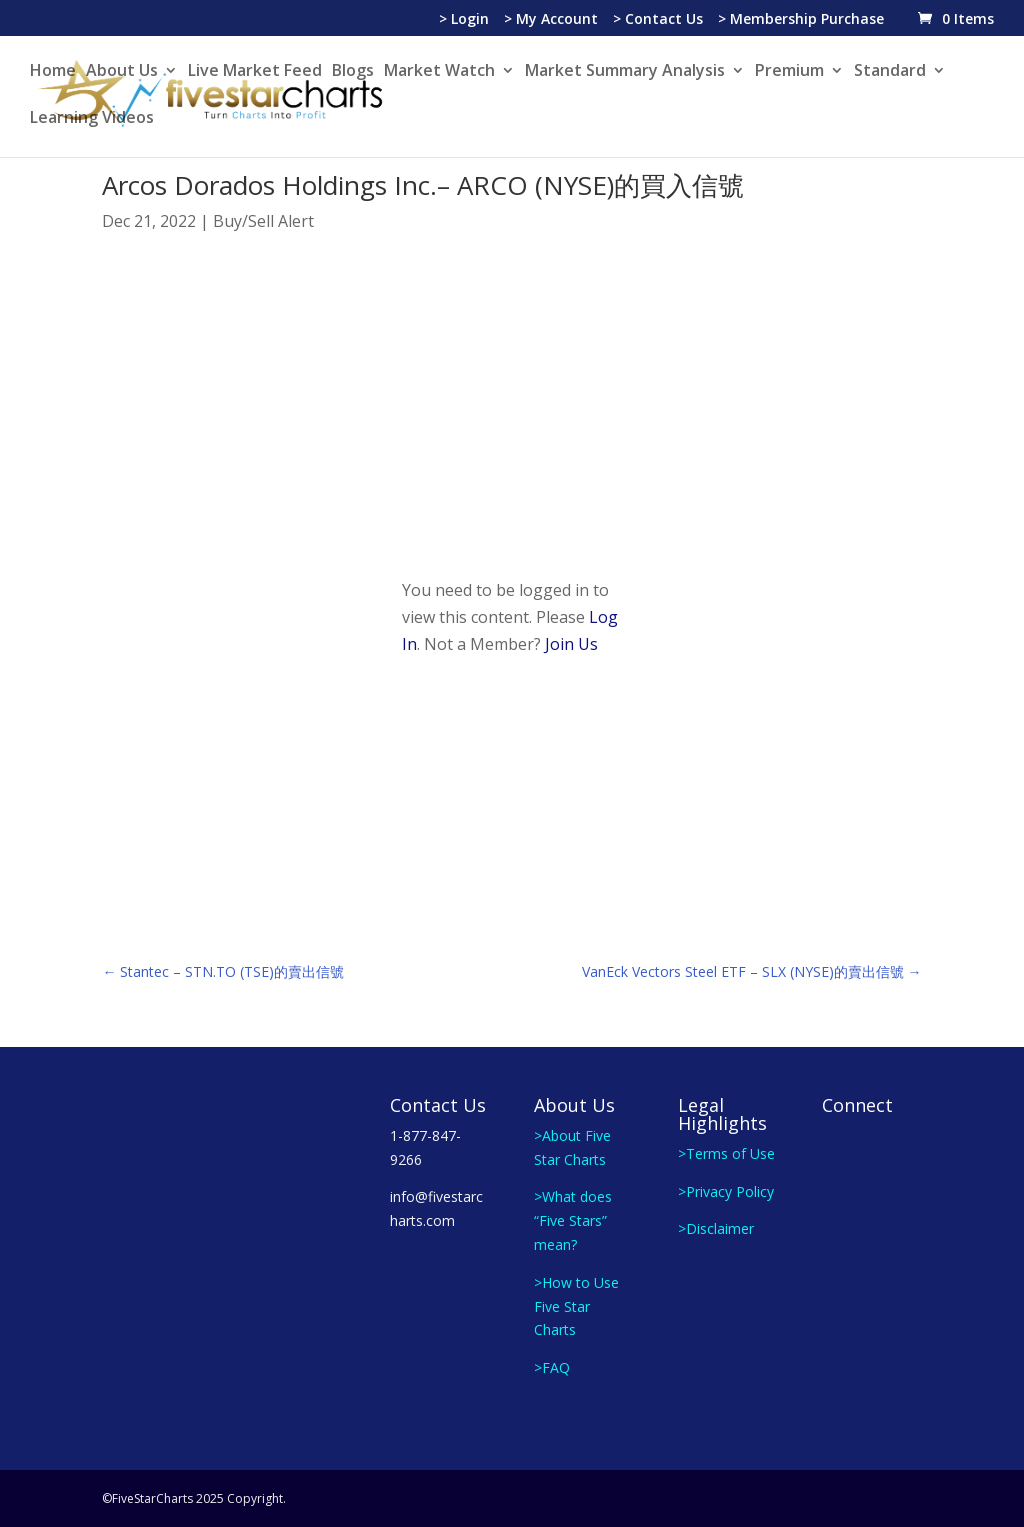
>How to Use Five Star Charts (576, 1306)
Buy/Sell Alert (263, 221)
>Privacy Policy (726, 1191)
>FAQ (552, 1367)
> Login (464, 20)
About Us (122, 72)
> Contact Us (658, 20)
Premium (789, 72)
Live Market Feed (255, 72)
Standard (890, 72)
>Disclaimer (716, 1228)
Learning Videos (92, 119)
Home (53, 72)
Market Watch (439, 72)
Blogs (353, 72)
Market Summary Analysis (625, 72)
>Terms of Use (726, 1153)
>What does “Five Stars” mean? (573, 1220)
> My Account (551, 20)
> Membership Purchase (801, 20)
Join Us (571, 644)
